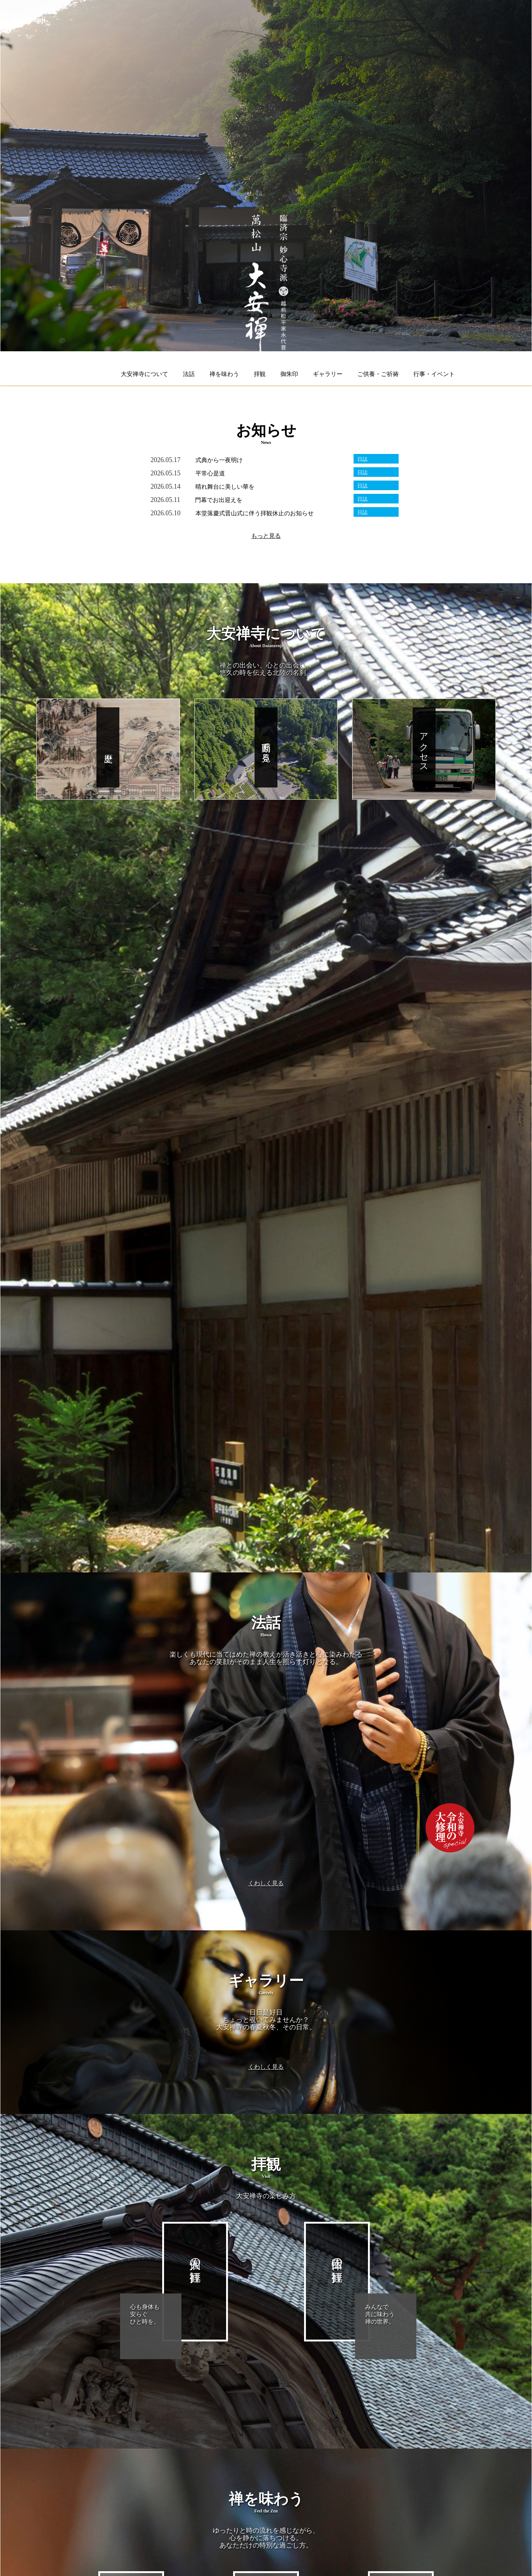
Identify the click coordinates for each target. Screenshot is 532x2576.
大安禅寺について (144, 374)
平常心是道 (210, 473)
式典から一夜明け (219, 460)
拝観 (260, 374)
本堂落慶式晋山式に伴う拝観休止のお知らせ (254, 513)
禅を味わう (224, 374)
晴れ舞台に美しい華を (225, 487)
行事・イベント (434, 374)
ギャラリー (327, 374)
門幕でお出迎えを (218, 500)
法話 (189, 374)
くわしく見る (266, 1883)
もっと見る (266, 536)
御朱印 (289, 374)
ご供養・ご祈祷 (378, 374)
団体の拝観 (337, 2257)
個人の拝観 (195, 2257)
